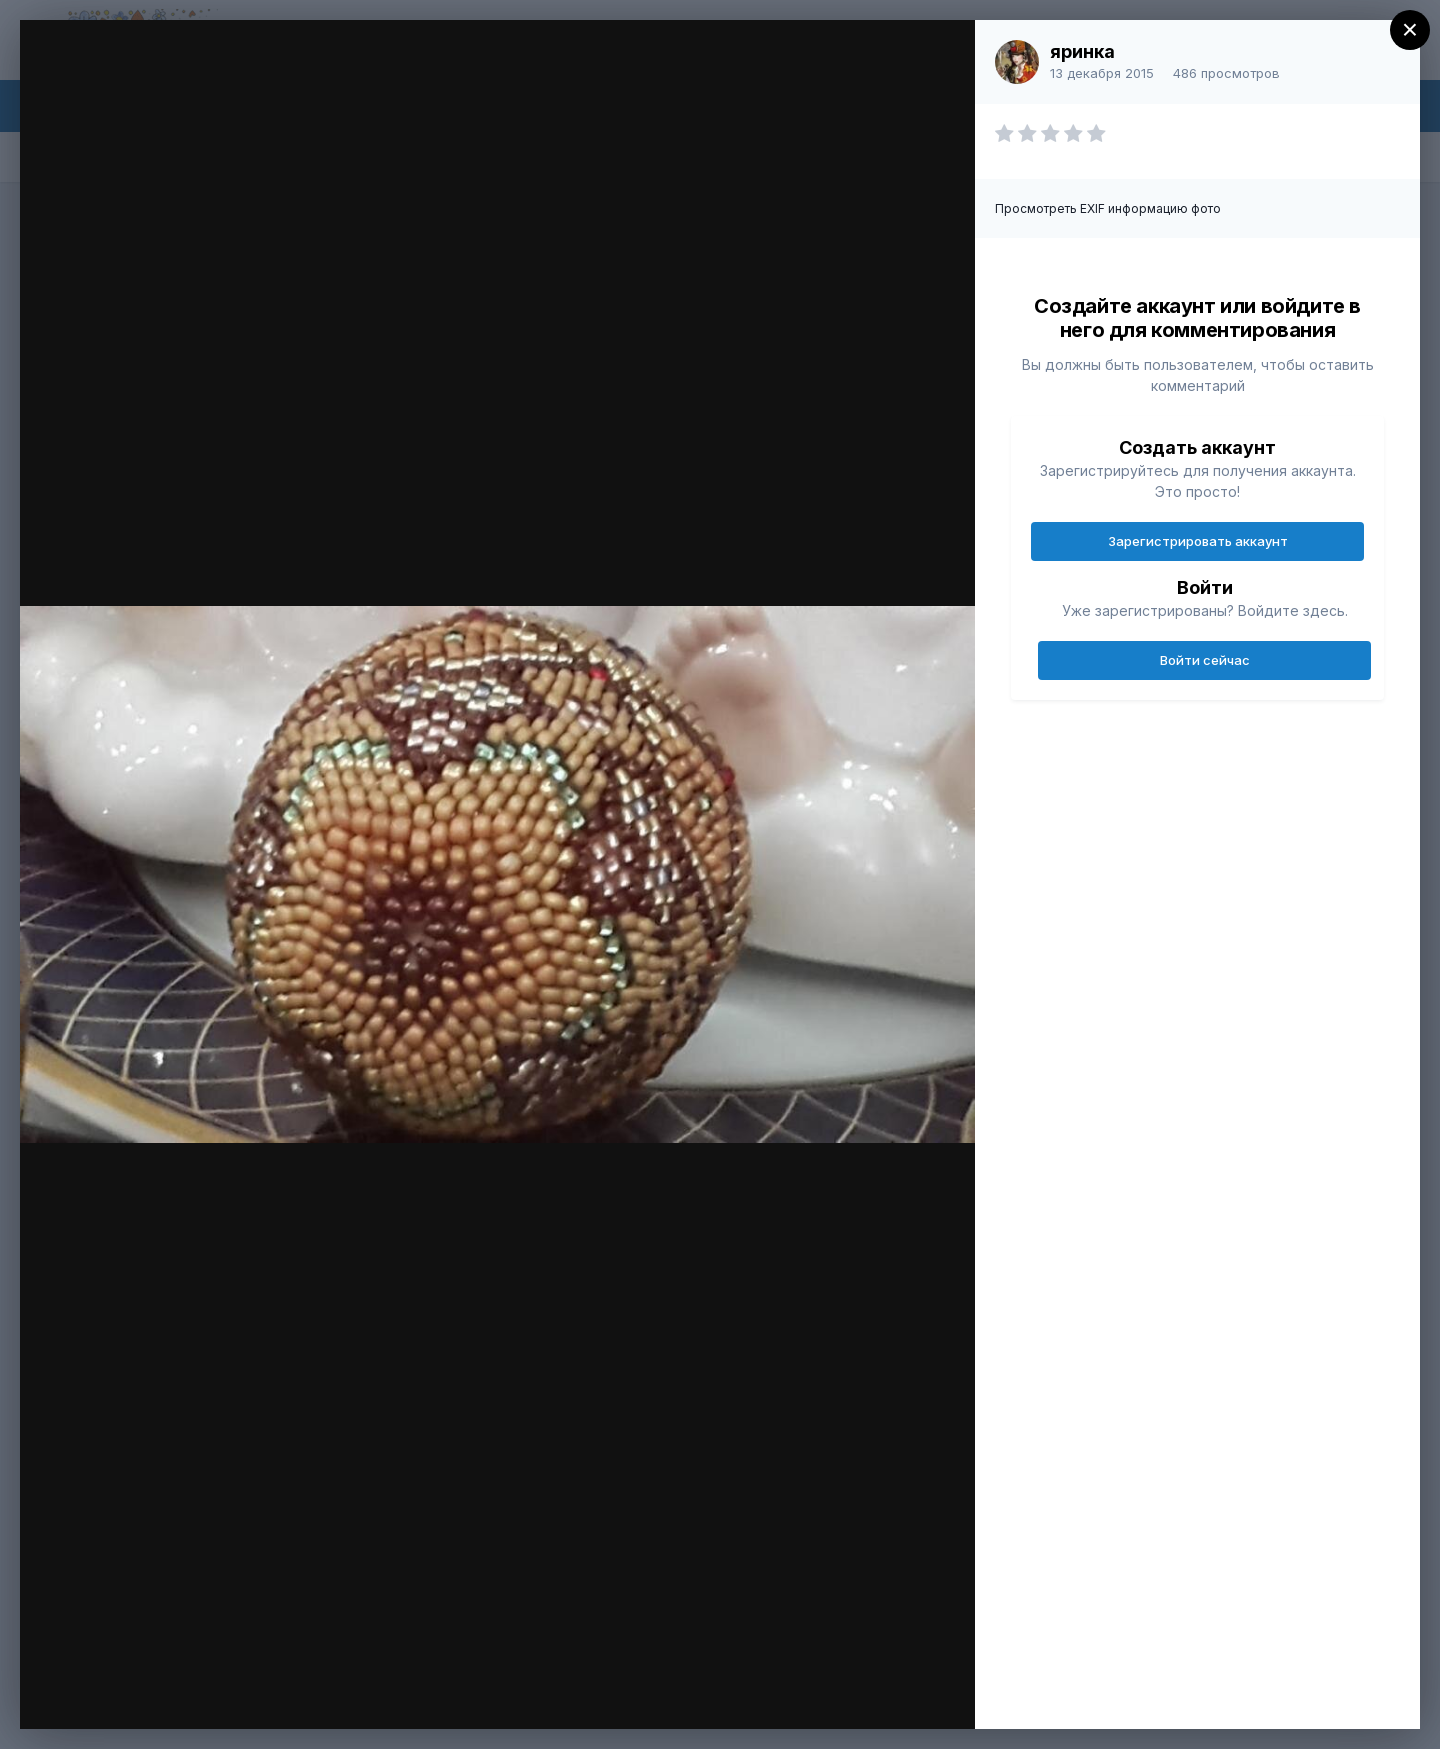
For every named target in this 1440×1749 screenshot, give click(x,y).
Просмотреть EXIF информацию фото (1108, 208)
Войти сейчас (1205, 660)
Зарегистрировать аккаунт (1198, 541)
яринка (1082, 51)
